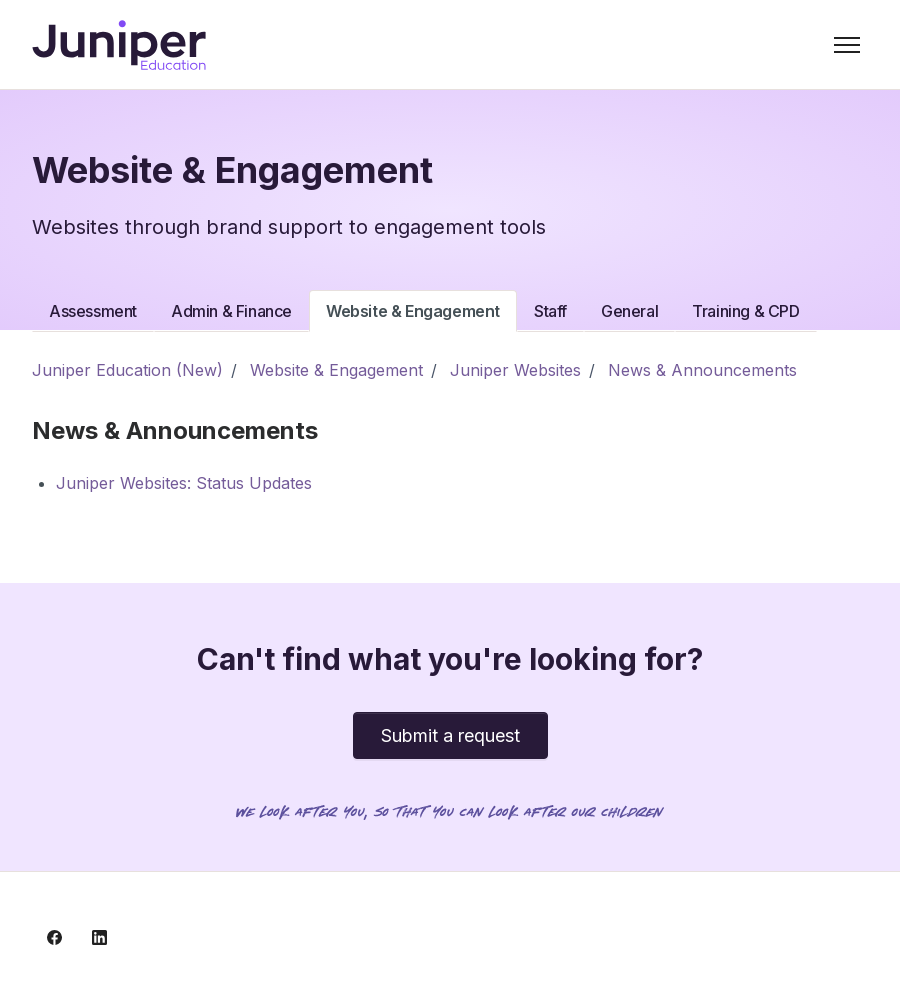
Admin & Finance (231, 311)
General (629, 311)
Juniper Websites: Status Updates (184, 483)
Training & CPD (745, 311)
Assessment (93, 311)
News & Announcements (702, 370)
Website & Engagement (413, 311)
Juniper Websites (515, 370)
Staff (550, 311)
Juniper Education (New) (127, 370)
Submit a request (450, 735)
